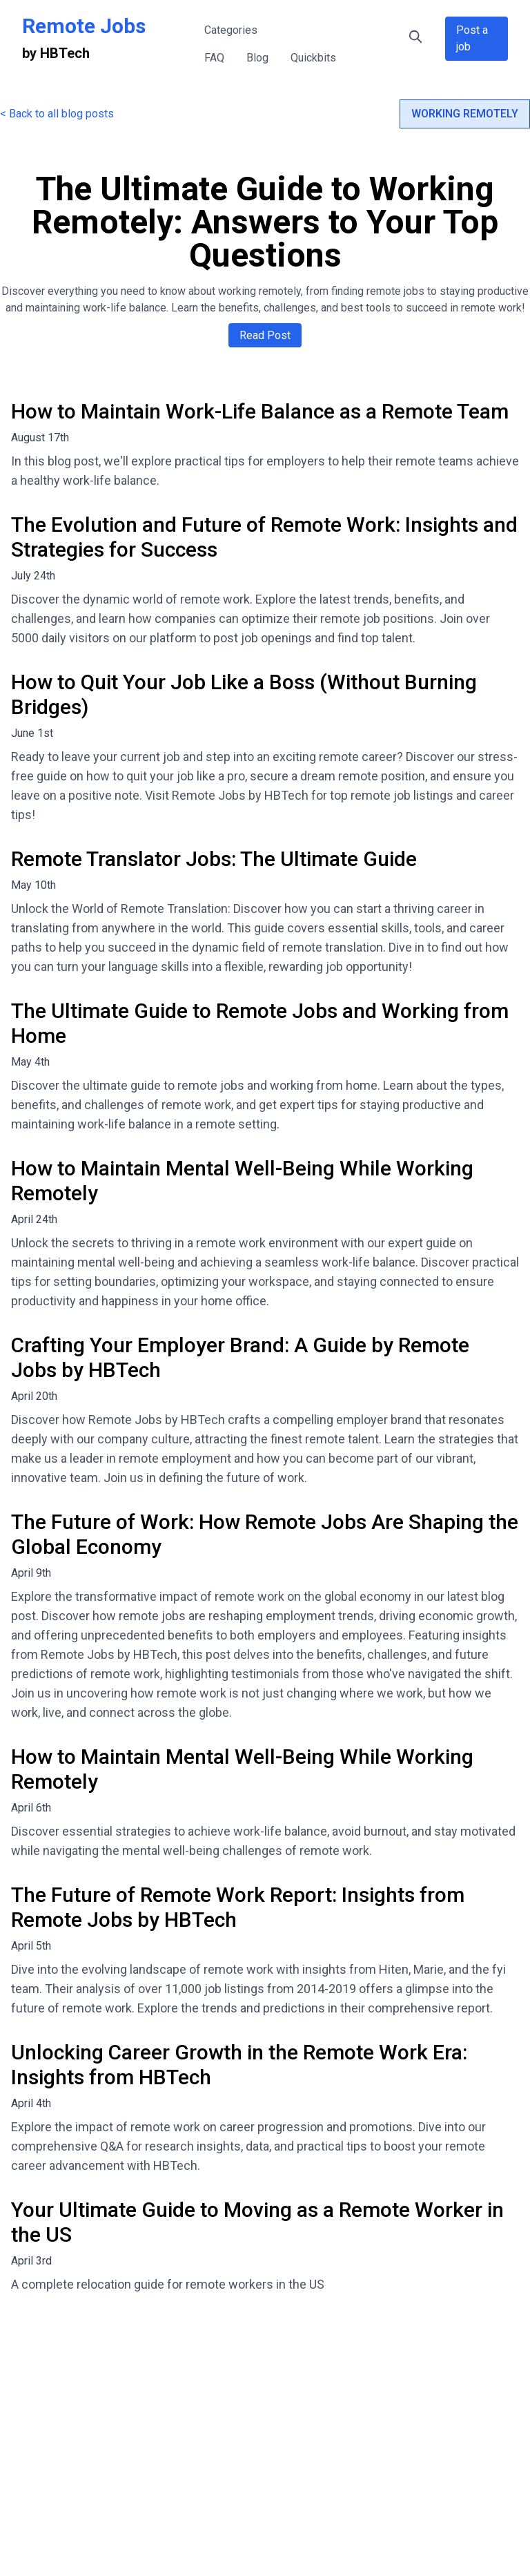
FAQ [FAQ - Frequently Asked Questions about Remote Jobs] (214, 57)
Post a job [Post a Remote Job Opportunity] (472, 38)
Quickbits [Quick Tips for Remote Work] (313, 57)
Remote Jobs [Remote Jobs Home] (84, 26)
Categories (230, 30)
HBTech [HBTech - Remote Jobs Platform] (65, 53)
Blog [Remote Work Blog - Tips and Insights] (257, 57)
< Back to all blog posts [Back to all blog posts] (57, 113)
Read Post (265, 335)
